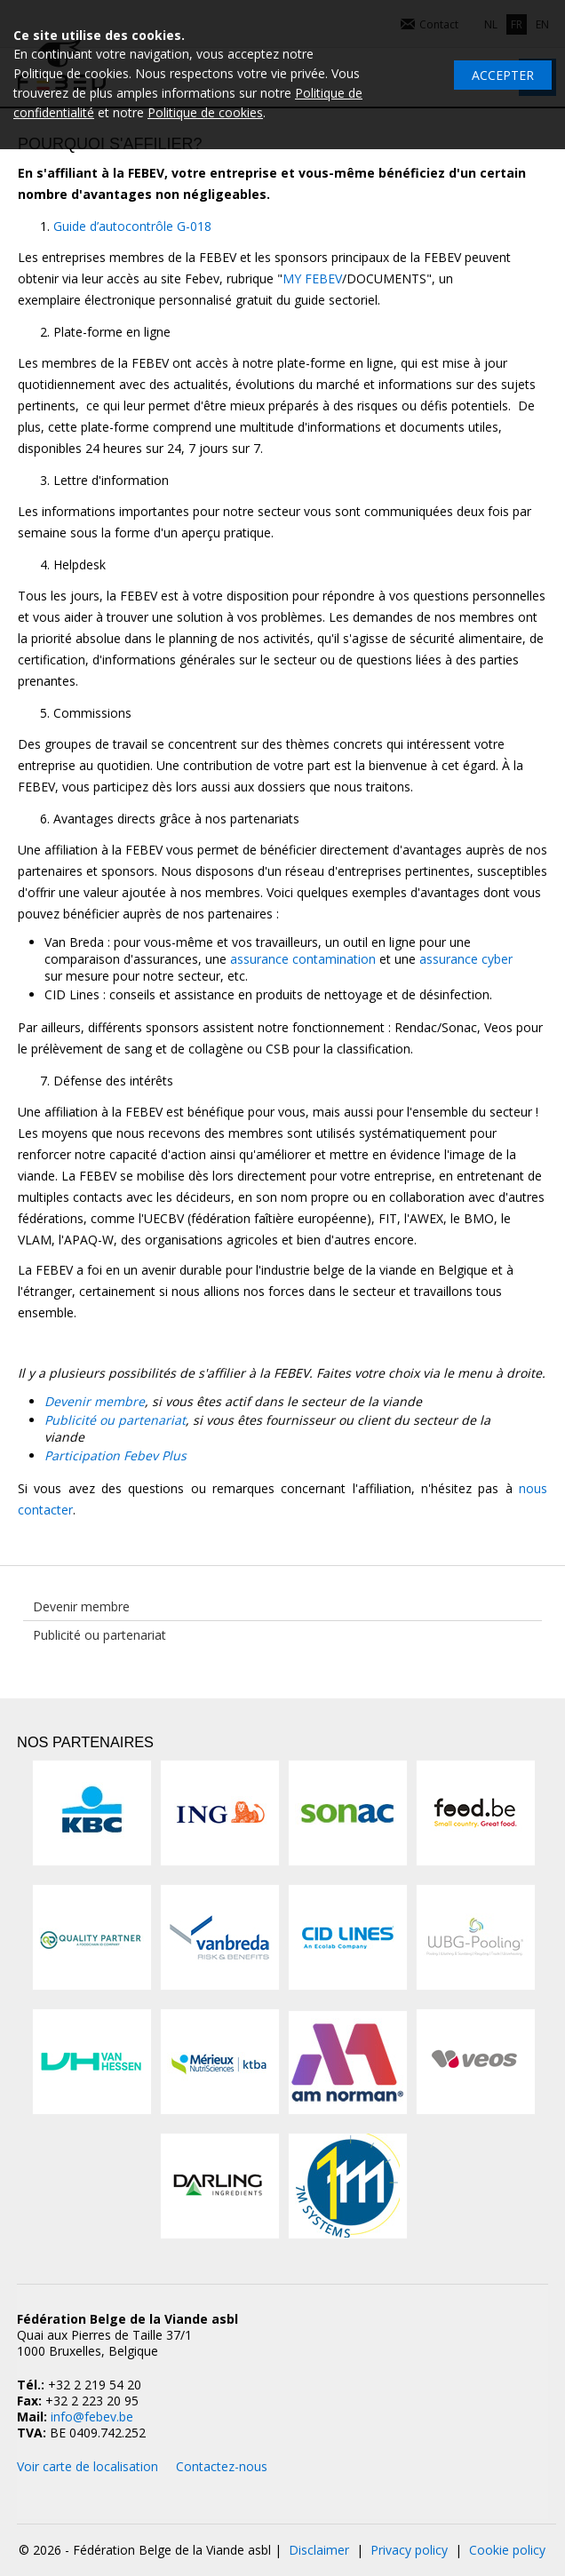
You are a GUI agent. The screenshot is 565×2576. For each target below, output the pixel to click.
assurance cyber (466, 958)
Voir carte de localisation (87, 2466)
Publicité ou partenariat (115, 1419)
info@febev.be (92, 2416)
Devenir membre (94, 1401)
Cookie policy (507, 2549)
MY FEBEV (312, 278)
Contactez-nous (221, 2466)
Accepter (503, 75)
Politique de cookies (205, 112)
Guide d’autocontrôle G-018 (132, 226)
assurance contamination (303, 958)
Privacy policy (409, 2549)
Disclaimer (319, 2549)
